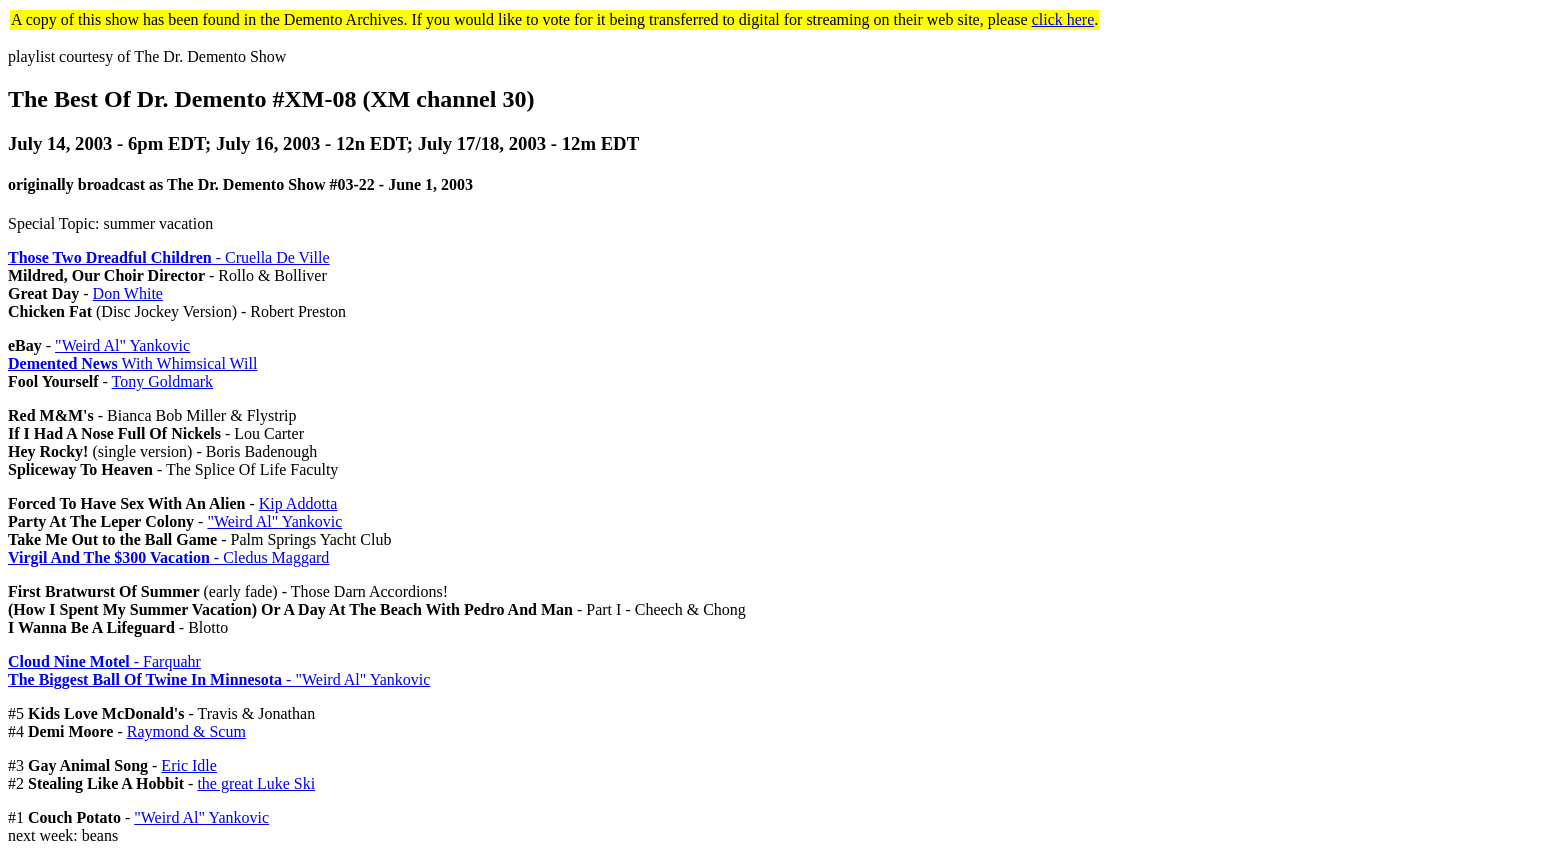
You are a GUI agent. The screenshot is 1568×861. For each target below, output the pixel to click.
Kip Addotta (298, 503)
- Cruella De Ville (169, 257)
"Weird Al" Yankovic (122, 345)
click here (1063, 19)
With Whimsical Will (132, 363)
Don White (128, 293)
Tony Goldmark (163, 381)
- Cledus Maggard (168, 557)
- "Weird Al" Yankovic (219, 679)
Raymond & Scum (186, 731)
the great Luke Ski (256, 783)
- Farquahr (104, 661)
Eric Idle (189, 765)
